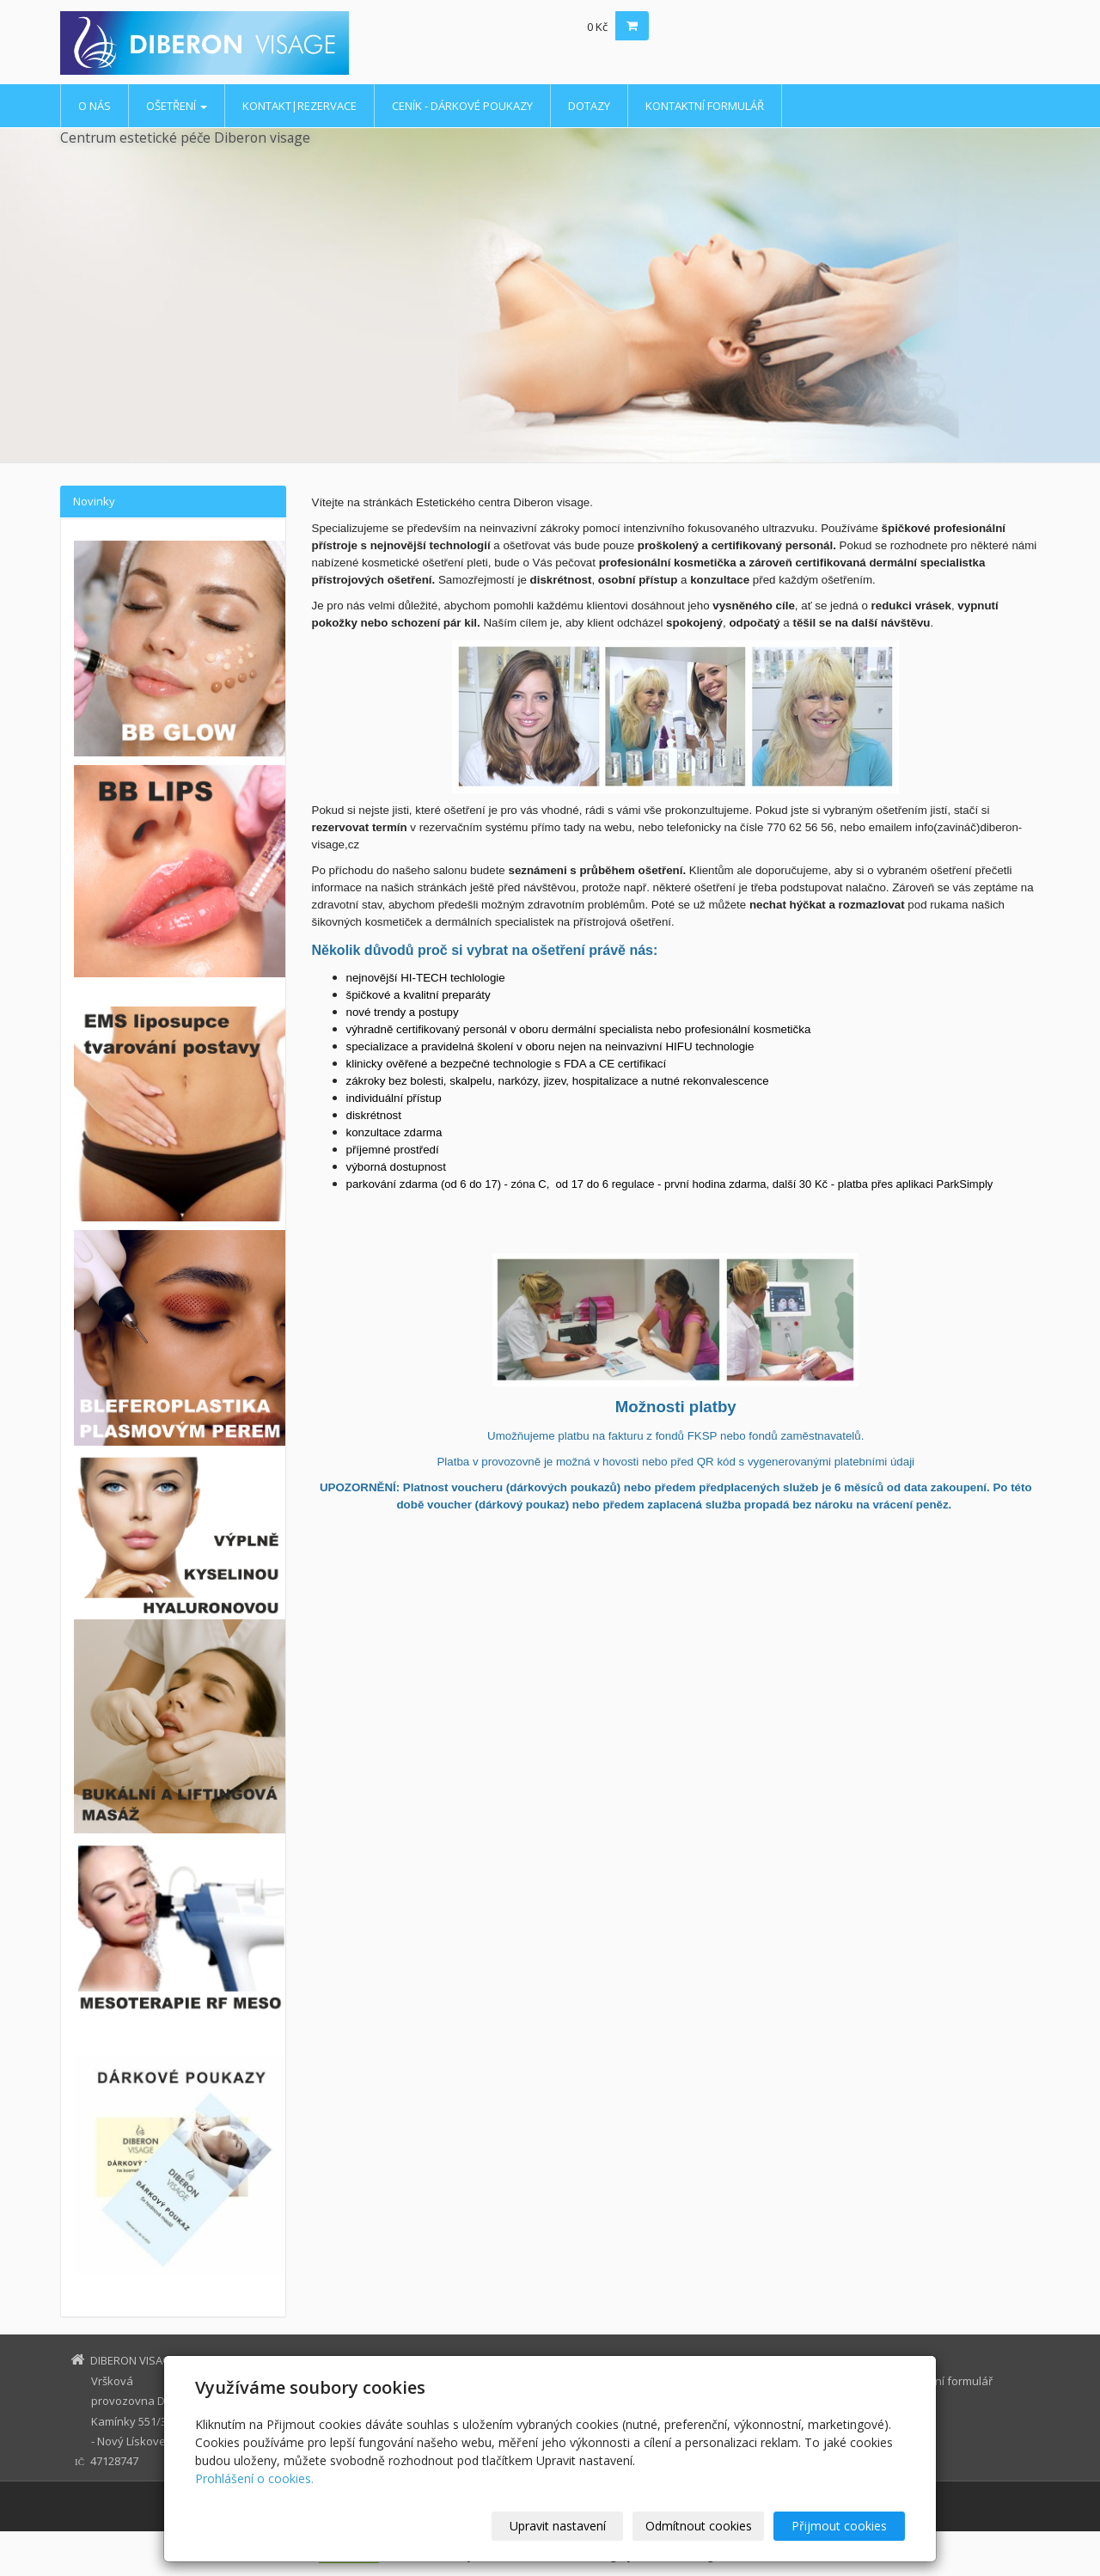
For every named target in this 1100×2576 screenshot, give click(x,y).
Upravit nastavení (558, 2526)
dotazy (589, 105)
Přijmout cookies (839, 2526)
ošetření (176, 105)
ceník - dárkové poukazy (462, 105)
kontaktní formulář (704, 105)
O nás (94, 105)
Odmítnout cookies (698, 2526)
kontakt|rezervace (299, 105)
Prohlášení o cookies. (254, 2478)
